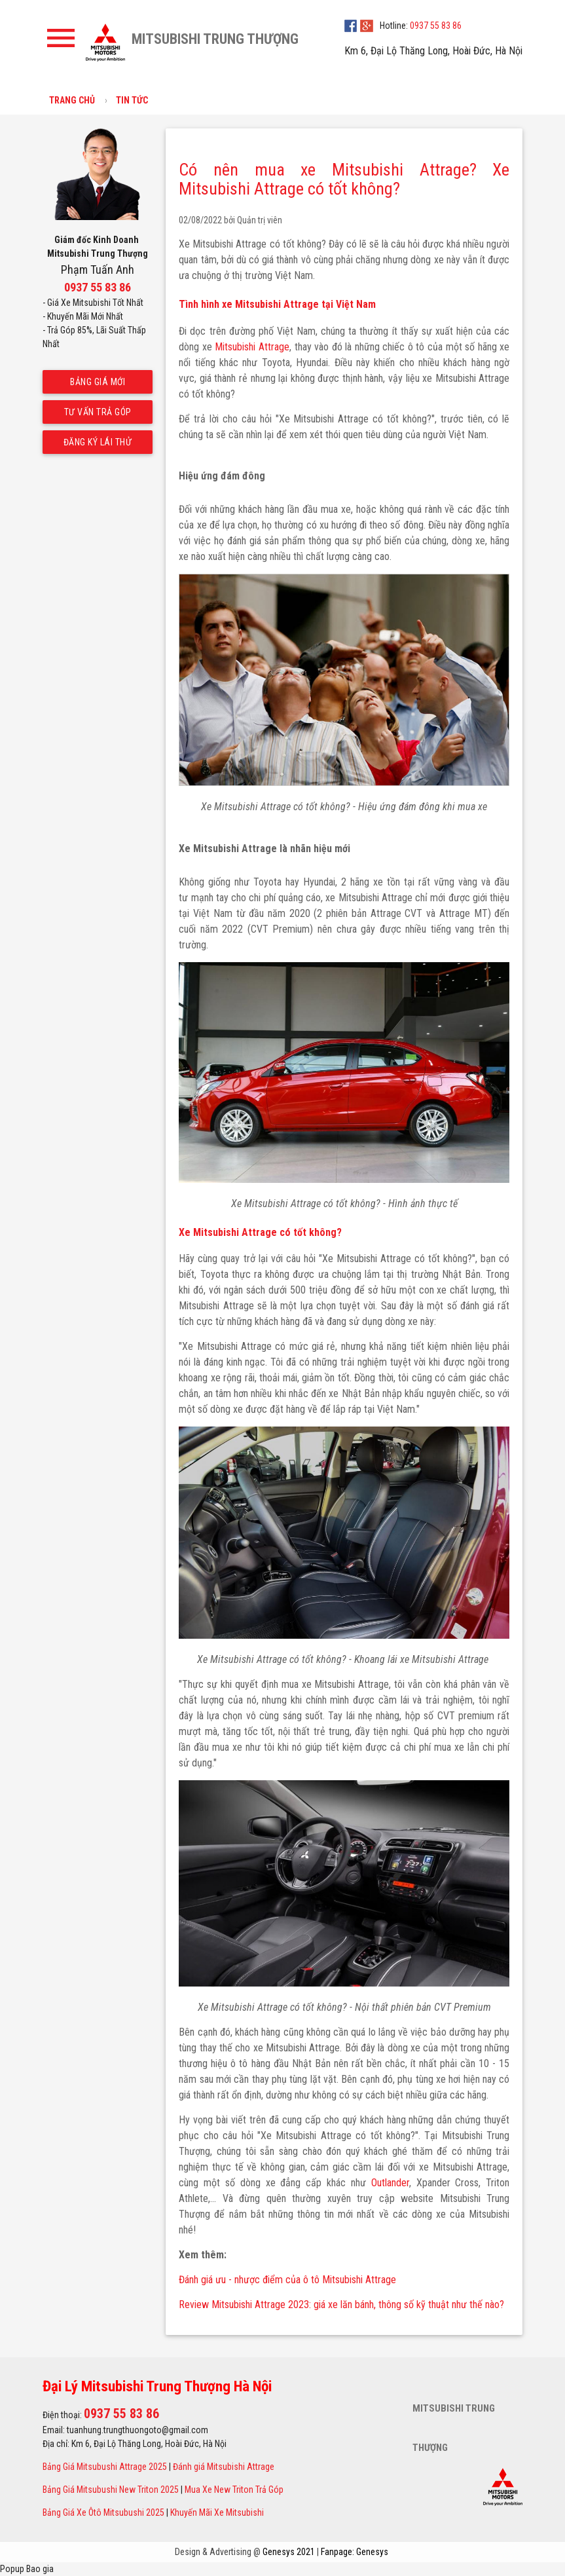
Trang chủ (72, 100)
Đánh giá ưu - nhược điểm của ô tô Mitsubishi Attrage (287, 2279)
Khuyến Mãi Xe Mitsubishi (217, 2512)
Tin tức (132, 100)
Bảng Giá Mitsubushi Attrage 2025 (105, 2466)
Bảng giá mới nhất (97, 385)
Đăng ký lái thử (97, 442)
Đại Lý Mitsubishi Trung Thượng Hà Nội (157, 2386)
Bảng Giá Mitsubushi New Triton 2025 (111, 2489)
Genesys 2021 (289, 2552)
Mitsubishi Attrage (252, 347)
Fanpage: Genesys (355, 2552)
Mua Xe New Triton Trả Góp (234, 2489)
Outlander (390, 2182)
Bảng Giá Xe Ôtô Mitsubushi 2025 (103, 2512)
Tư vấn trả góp (97, 412)
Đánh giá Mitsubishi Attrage (223, 2466)
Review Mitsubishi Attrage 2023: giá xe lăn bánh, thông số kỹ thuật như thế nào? (341, 2304)
